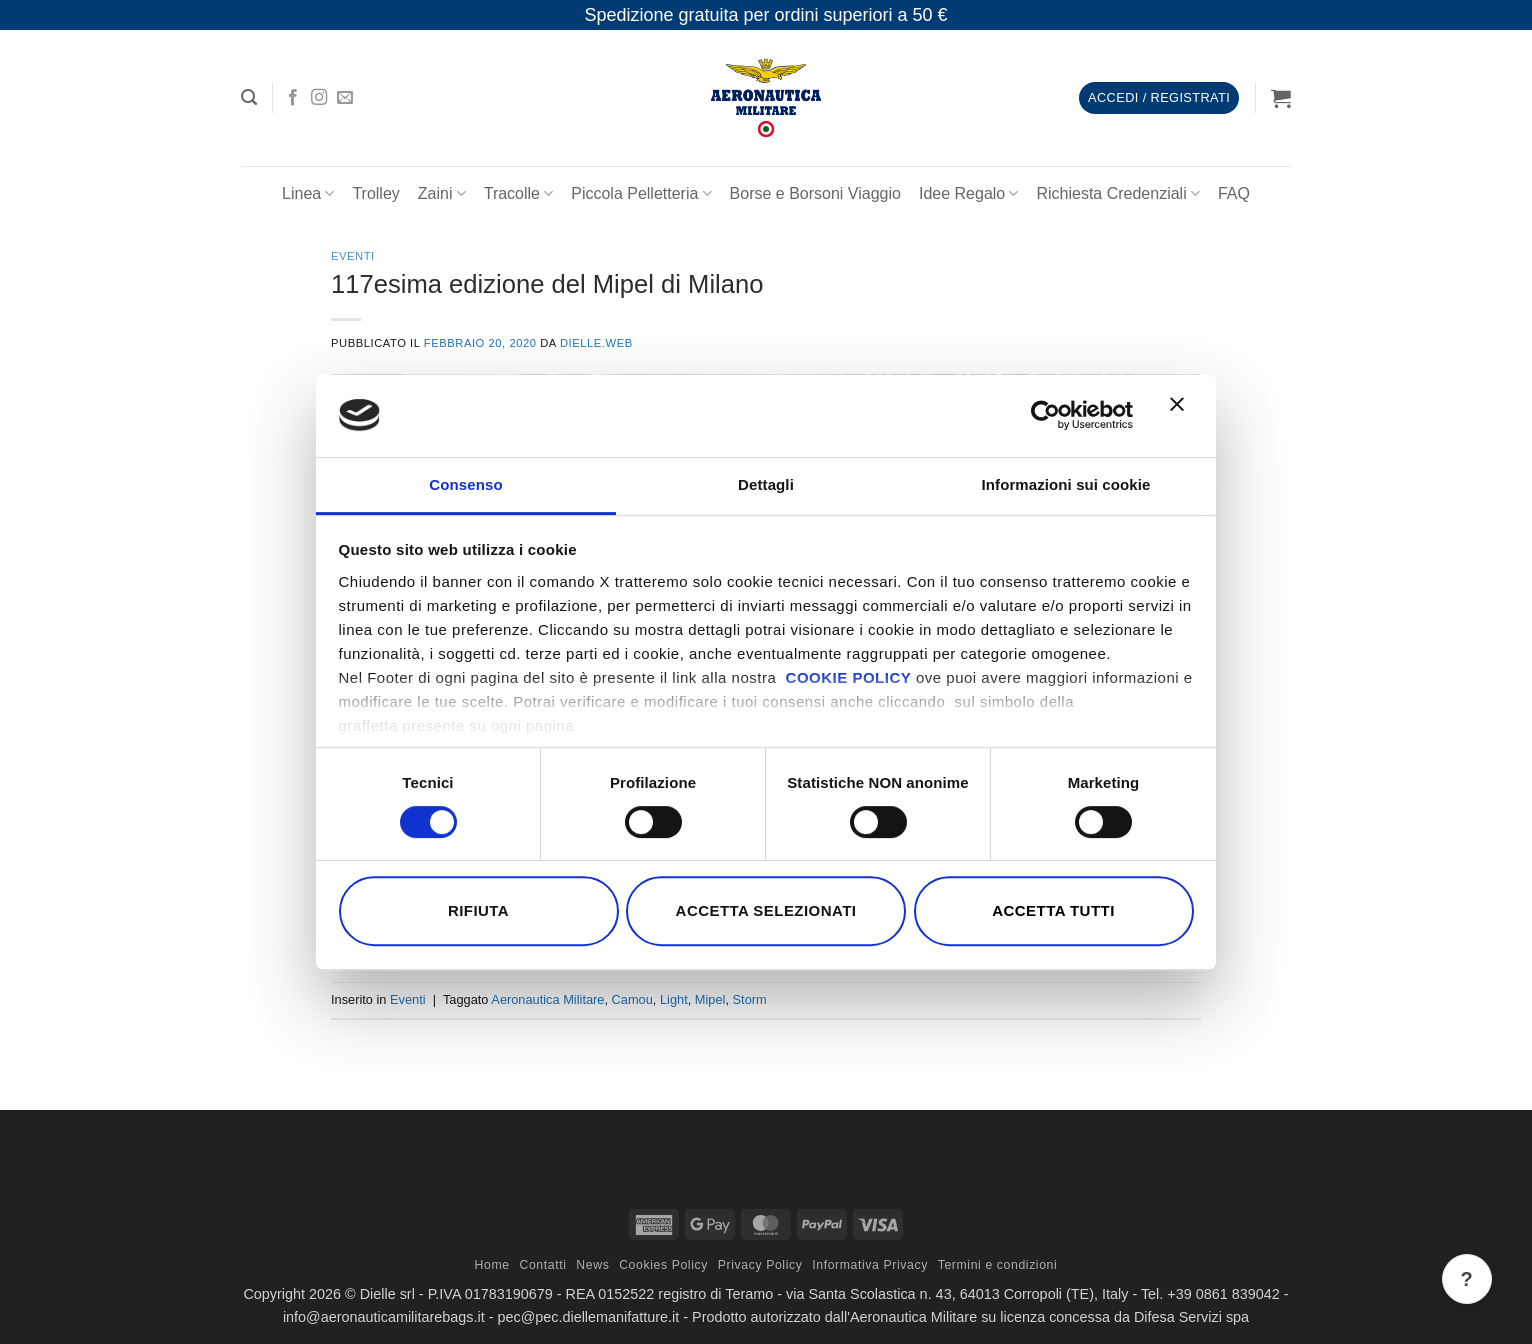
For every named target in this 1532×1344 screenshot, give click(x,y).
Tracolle (519, 193)
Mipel (710, 999)
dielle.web (596, 343)
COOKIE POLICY (849, 677)
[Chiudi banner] (1182, 416)
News (592, 1265)
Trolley (375, 193)
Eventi (353, 256)
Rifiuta (478, 910)
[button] (249, 97)
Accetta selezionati (766, 910)
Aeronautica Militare (547, 999)
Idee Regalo (968, 193)
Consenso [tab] (465, 484)
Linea (308, 193)
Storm (750, 999)
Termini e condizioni (998, 1265)
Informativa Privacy (870, 1265)
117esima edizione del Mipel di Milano (547, 284)
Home (492, 1265)
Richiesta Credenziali (1117, 193)
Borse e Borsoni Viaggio (815, 193)
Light (674, 999)
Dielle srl (387, 1294)
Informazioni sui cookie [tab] (1066, 484)
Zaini (442, 193)
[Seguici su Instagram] (319, 98)
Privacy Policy (760, 1265)
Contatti (542, 1265)
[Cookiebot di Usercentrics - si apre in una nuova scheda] (1045, 415)
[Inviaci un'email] (345, 98)
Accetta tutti (1053, 910)
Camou (632, 999)
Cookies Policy (663, 1265)
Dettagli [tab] (766, 484)
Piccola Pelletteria (641, 193)
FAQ (1234, 193)
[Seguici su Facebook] (293, 98)
